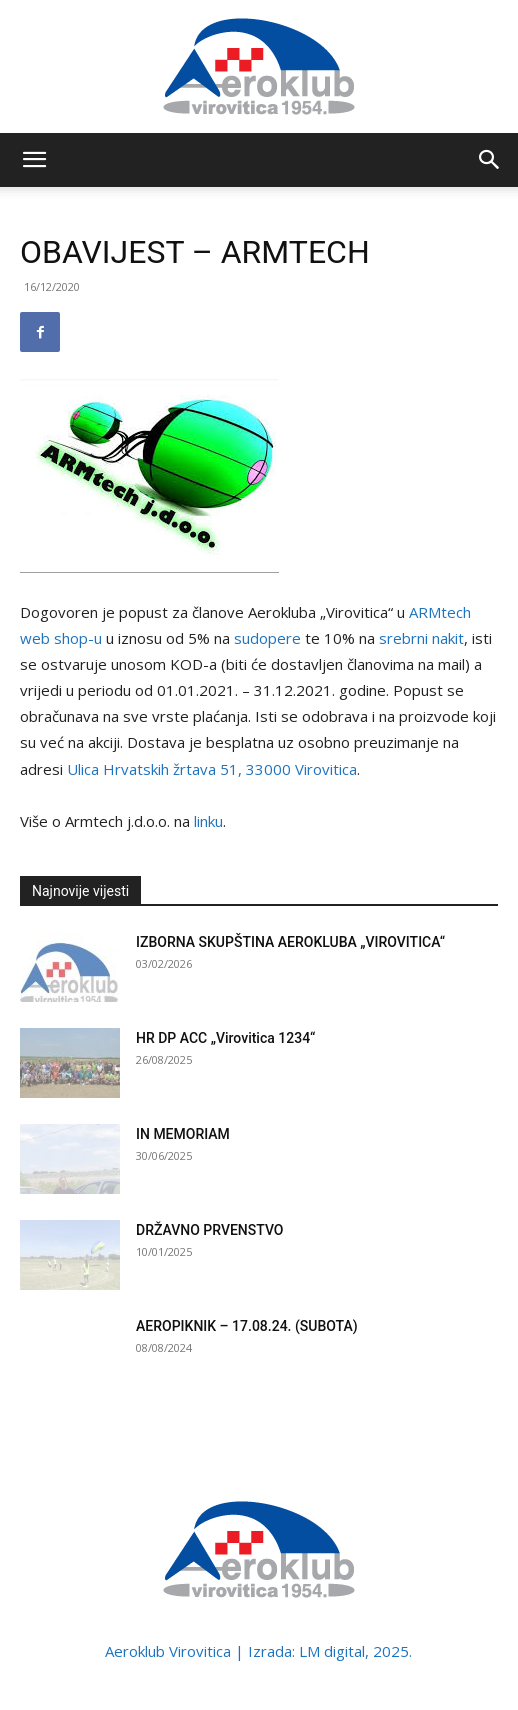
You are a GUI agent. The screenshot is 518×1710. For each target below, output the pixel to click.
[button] (34, 160)
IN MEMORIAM (183, 1134)
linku (208, 821)
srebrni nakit (421, 638)
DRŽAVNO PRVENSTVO (210, 1230)
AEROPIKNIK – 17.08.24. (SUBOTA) (247, 1326)
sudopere (267, 638)
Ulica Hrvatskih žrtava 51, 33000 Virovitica (212, 769)
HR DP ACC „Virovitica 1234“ (225, 1038)
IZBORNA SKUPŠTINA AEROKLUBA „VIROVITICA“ (290, 942)
